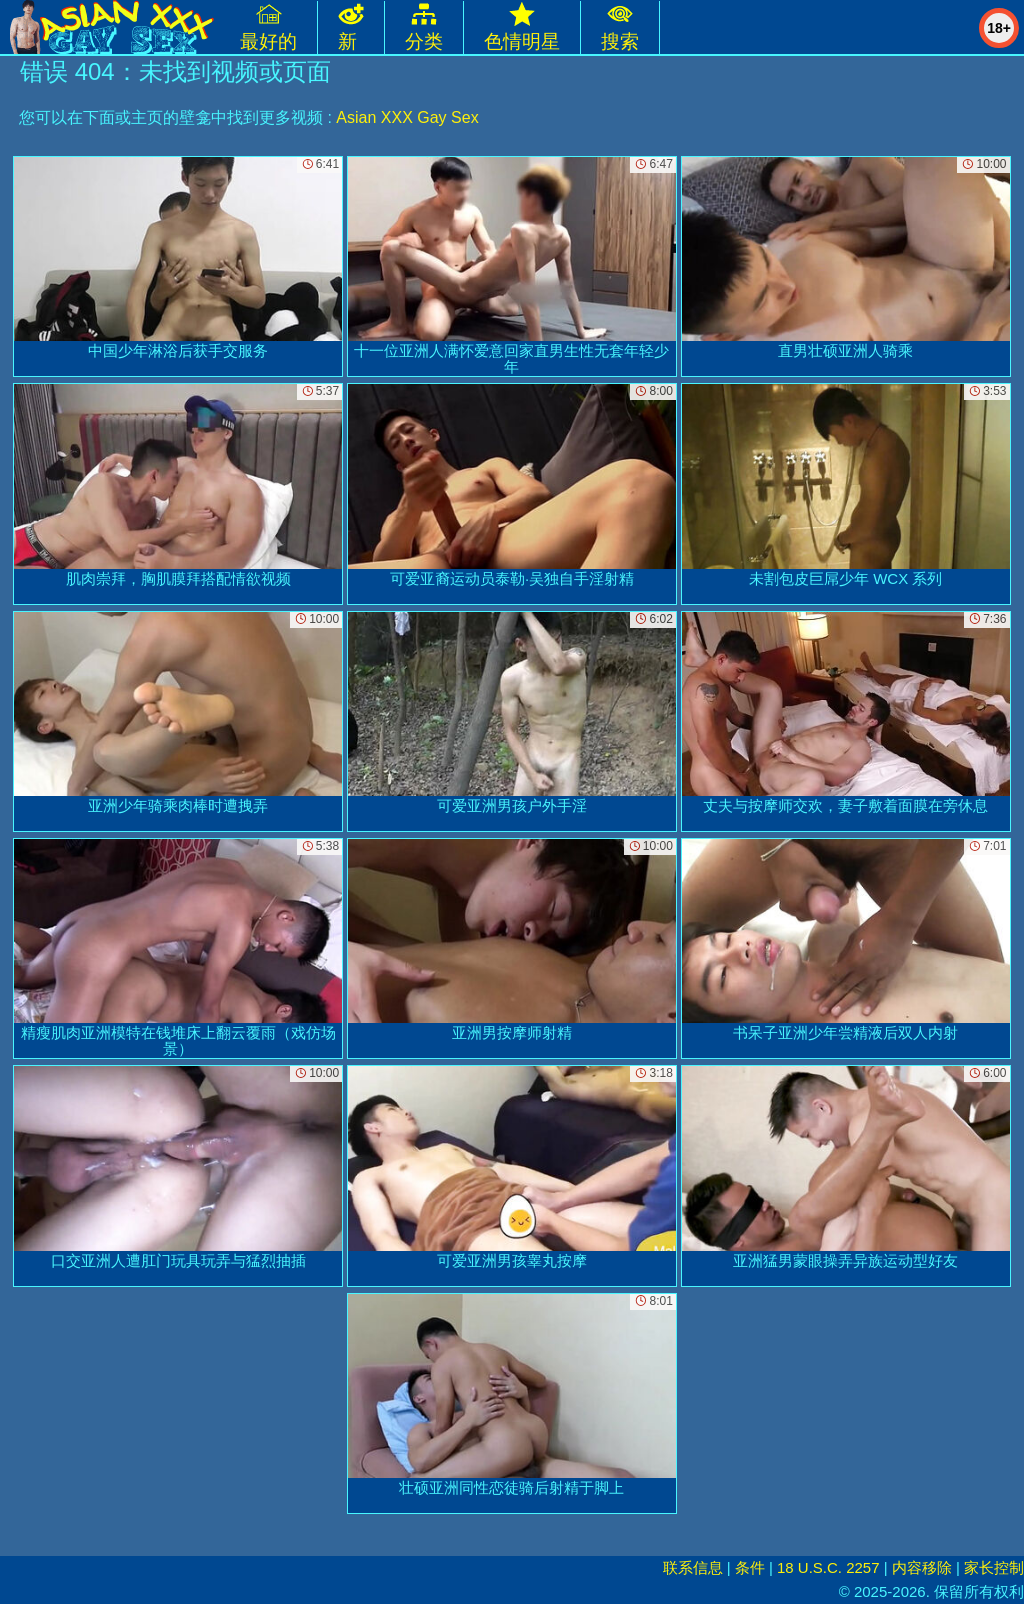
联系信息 (693, 1567)
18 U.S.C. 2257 (828, 1567)
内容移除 (922, 1567)
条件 (750, 1567)
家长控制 (994, 1567)
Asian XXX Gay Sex (407, 117)
